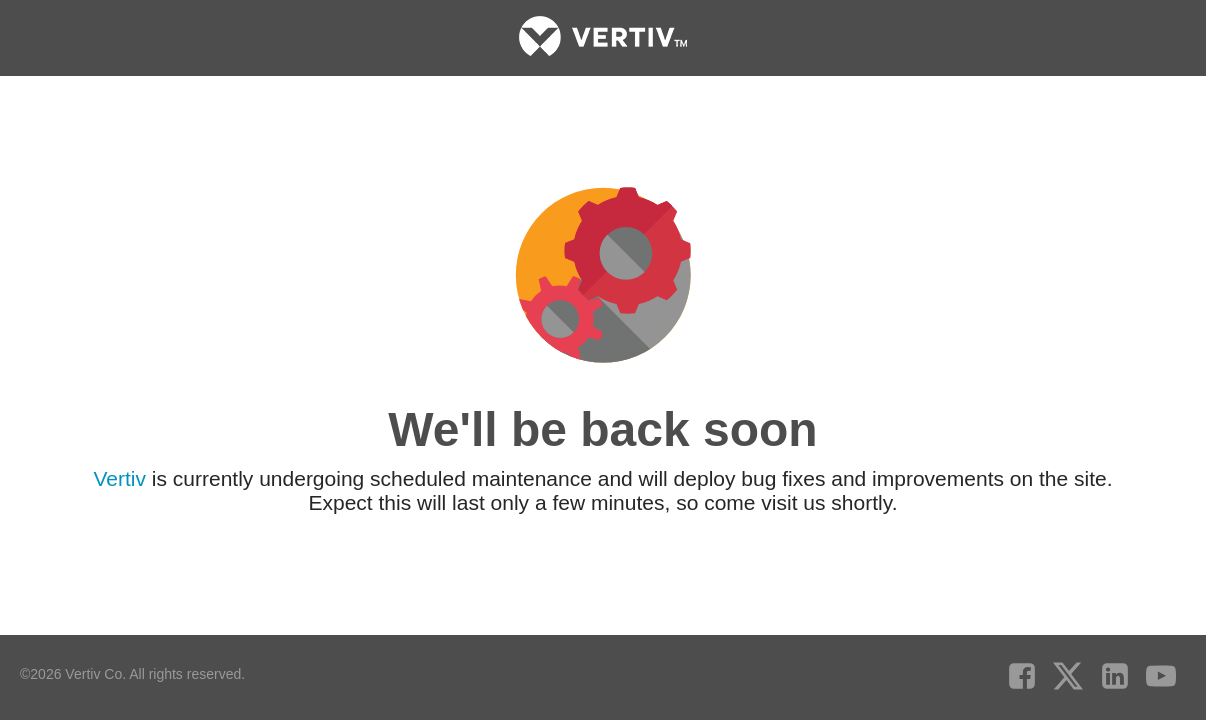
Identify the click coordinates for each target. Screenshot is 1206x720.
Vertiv (119, 477)
